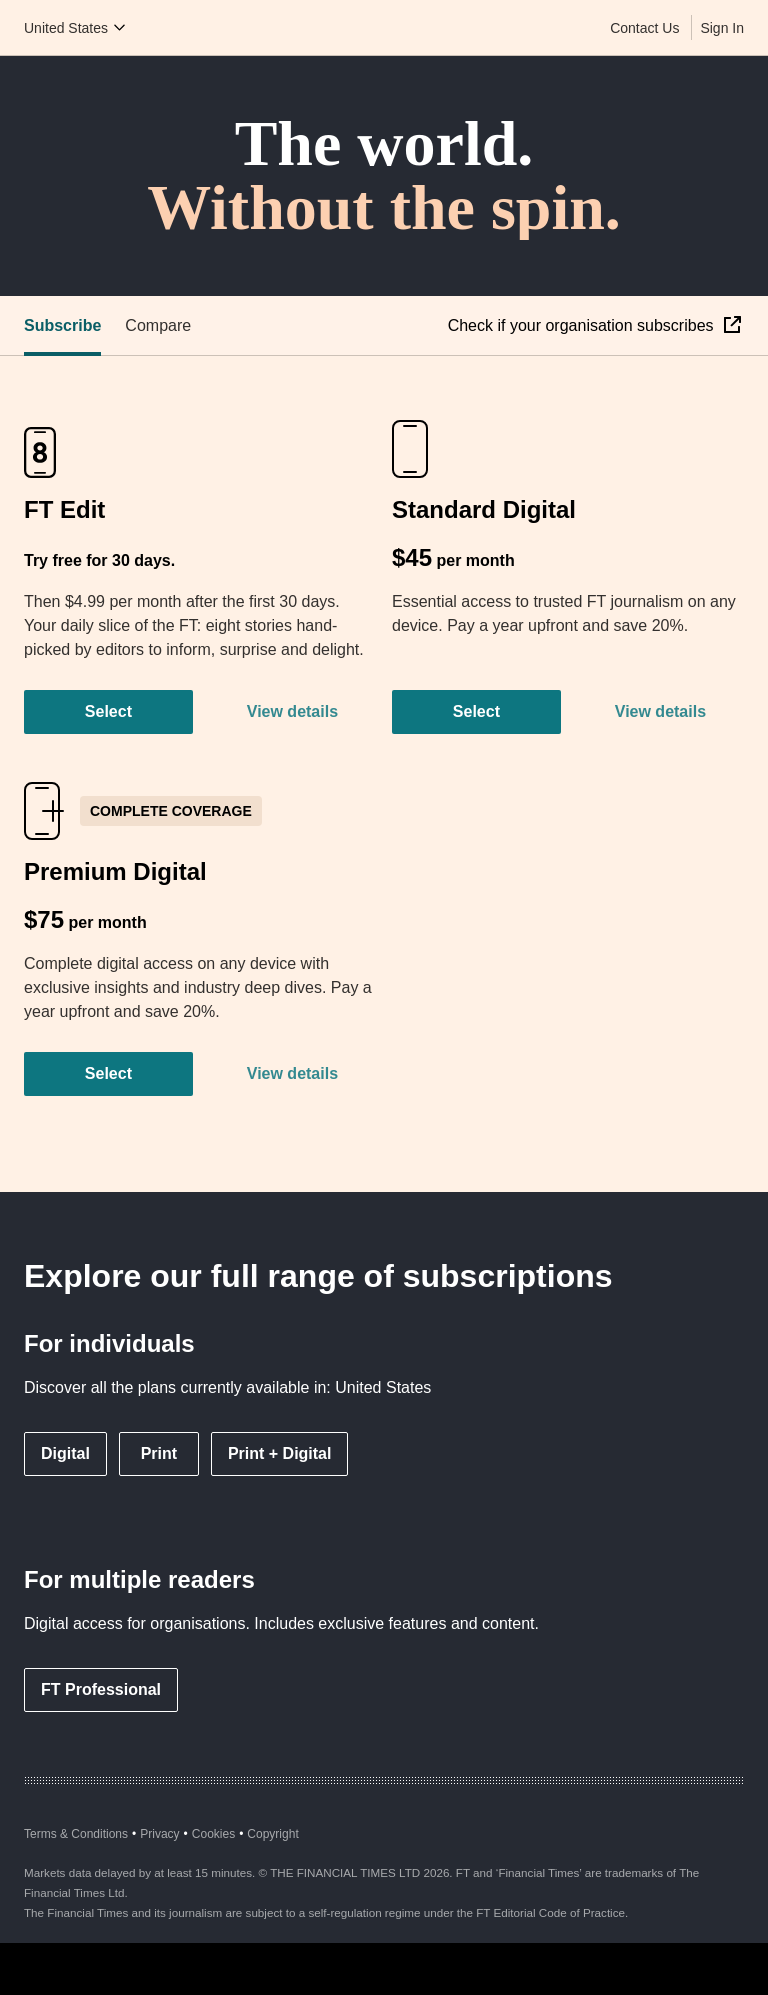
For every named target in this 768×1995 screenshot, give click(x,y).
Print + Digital (280, 1453)
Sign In (722, 28)
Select (108, 711)
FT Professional (101, 1689)
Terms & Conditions (76, 1834)
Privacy (159, 1834)
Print (159, 1453)
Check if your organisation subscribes (583, 325)
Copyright (272, 1834)
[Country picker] (75, 28)
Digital (65, 1453)
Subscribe (62, 325)
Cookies (213, 1834)
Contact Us (644, 28)
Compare (158, 325)
